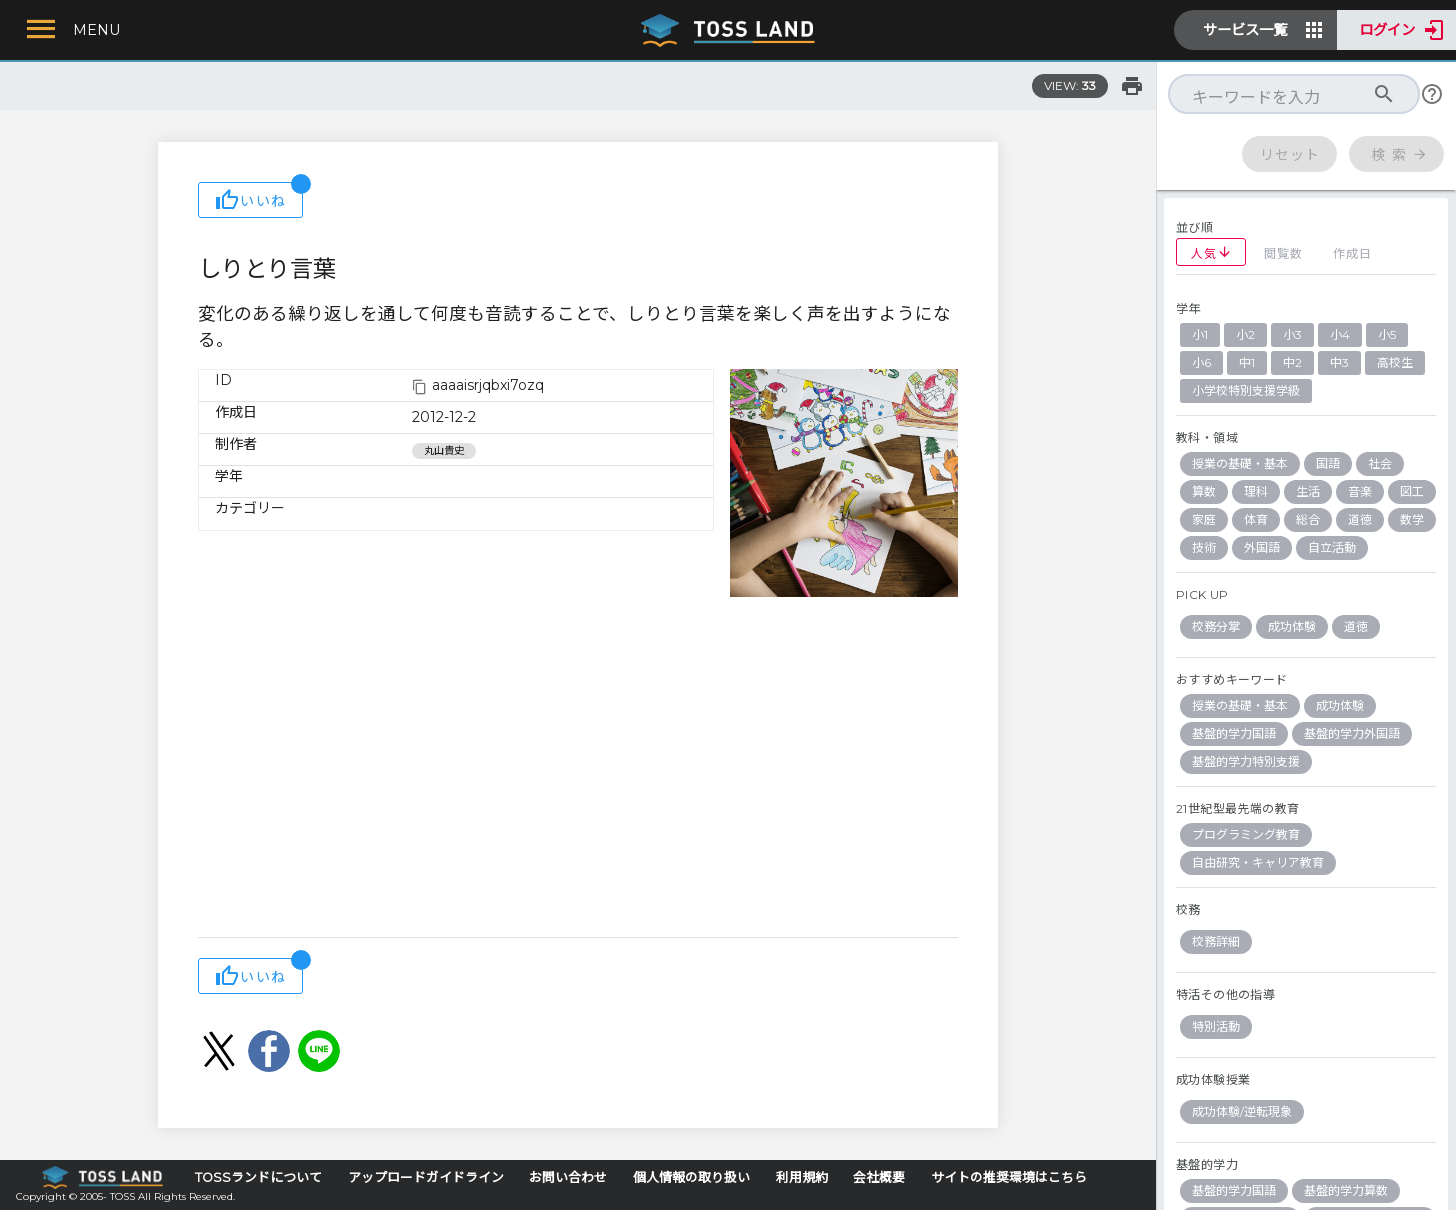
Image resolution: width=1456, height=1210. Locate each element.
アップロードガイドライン (426, 1177)
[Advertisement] (578, 777)
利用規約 (802, 1177)
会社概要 (879, 1177)
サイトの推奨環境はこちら (1009, 1177)
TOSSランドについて (258, 1177)
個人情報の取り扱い (691, 1177)
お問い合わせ (568, 1177)
